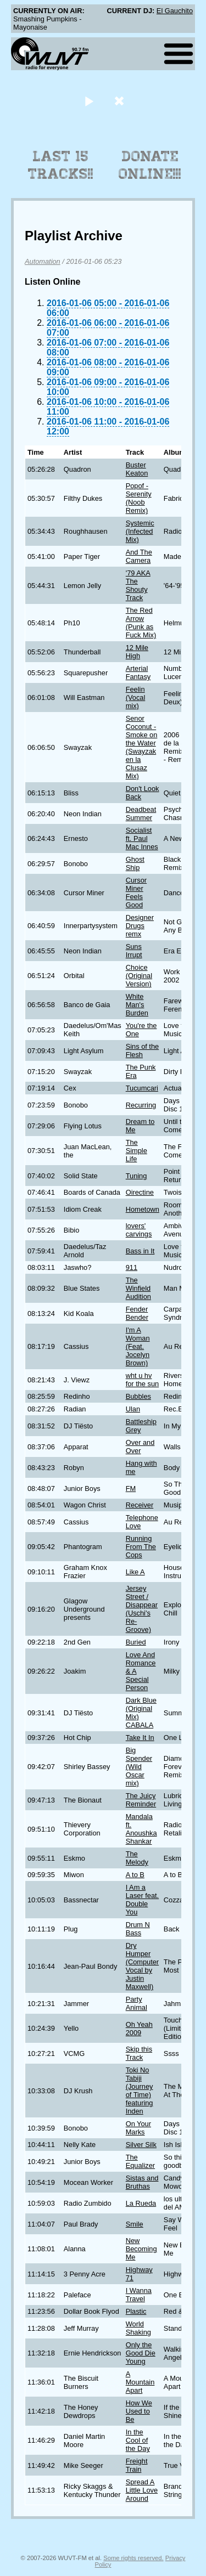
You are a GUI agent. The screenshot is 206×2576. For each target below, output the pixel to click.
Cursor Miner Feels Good (136, 892)
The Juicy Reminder (141, 1800)
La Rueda (141, 2203)
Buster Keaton (137, 469)
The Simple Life (136, 1150)
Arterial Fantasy (138, 672)
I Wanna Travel (139, 2294)
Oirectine (140, 1192)
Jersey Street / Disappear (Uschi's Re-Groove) (142, 1609)
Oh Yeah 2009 (139, 2028)
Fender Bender (137, 1313)
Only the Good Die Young (140, 2353)
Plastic (136, 2311)
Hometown (142, 1209)
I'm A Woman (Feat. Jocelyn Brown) (138, 1346)
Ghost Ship (135, 863)
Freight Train (137, 2465)
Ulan (133, 1409)
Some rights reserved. (133, 2558)
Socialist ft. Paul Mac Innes (142, 838)
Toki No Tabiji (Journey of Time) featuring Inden (139, 2090)
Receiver (140, 1505)
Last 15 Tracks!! (60, 165)
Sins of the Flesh (142, 1050)
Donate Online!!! (150, 165)
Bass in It (140, 1251)
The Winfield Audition (138, 1288)
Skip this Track (139, 2053)
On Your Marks (138, 2128)
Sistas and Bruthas (142, 2182)
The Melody (137, 1858)
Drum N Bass (138, 1928)
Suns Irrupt (134, 950)
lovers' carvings (139, 1230)
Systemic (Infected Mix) (140, 531)
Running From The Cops (141, 1546)
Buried (136, 1642)
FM (131, 1488)
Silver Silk (141, 2144)
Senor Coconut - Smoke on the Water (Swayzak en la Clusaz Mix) (142, 747)
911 (131, 1267)
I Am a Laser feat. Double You (142, 1899)
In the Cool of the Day (138, 2440)
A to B (135, 1875)
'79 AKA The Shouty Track (138, 585)
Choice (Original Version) (139, 975)
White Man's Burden (137, 1004)
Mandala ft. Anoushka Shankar (141, 1828)
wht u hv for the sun (142, 1379)
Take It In (140, 1737)
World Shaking (138, 2328)
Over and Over (140, 1446)
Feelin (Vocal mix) (136, 697)
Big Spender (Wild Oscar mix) (139, 1766)
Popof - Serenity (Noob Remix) (139, 498)
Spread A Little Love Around (142, 2490)
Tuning (136, 1176)
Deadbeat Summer (141, 813)
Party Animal (136, 2003)
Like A (135, 1572)
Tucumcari (142, 1088)
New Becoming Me (141, 2248)
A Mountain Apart (140, 2382)
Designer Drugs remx (140, 925)
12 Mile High (137, 651)
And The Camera (139, 556)
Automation (42, 261)
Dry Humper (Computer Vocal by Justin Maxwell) (142, 1966)
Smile (134, 2224)
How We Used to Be (139, 2411)
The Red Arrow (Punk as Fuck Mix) (141, 622)
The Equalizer (140, 2161)
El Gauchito (175, 11)
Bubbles (138, 1396)
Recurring (141, 1105)
